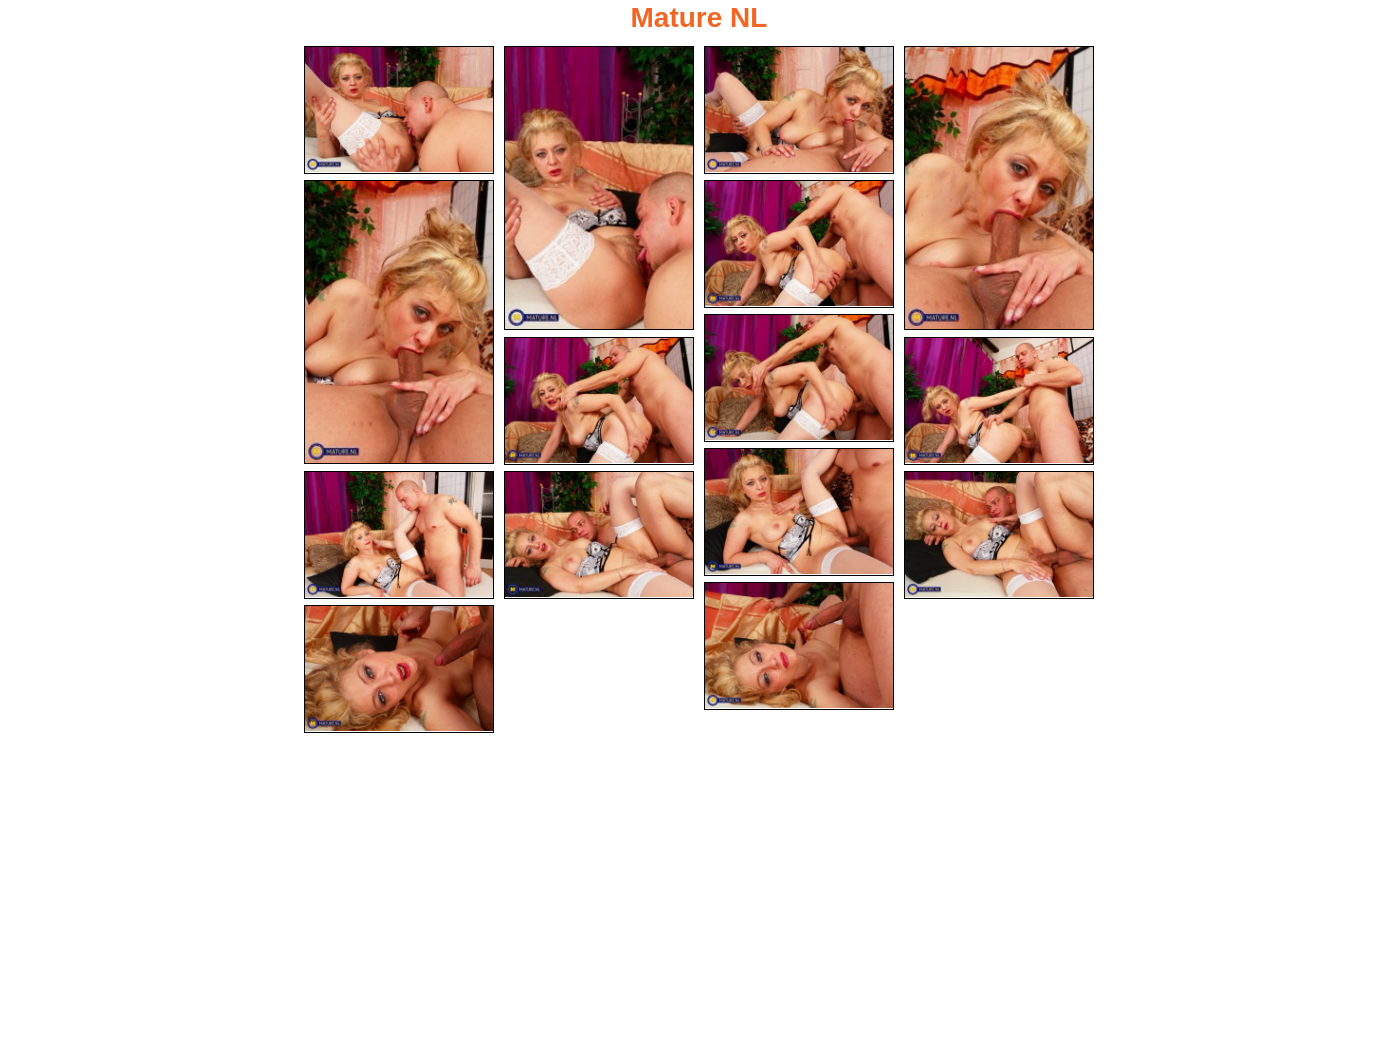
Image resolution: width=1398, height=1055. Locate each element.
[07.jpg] (799, 378)
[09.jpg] (999, 401)
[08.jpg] (599, 401)
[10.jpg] (799, 512)
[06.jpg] (799, 244)
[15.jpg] (399, 669)
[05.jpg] (399, 322)
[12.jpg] (599, 535)
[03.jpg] (799, 110)
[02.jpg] (599, 188)
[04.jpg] (999, 188)
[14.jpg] (799, 646)
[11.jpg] (399, 535)
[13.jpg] (999, 535)
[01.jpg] (399, 110)
